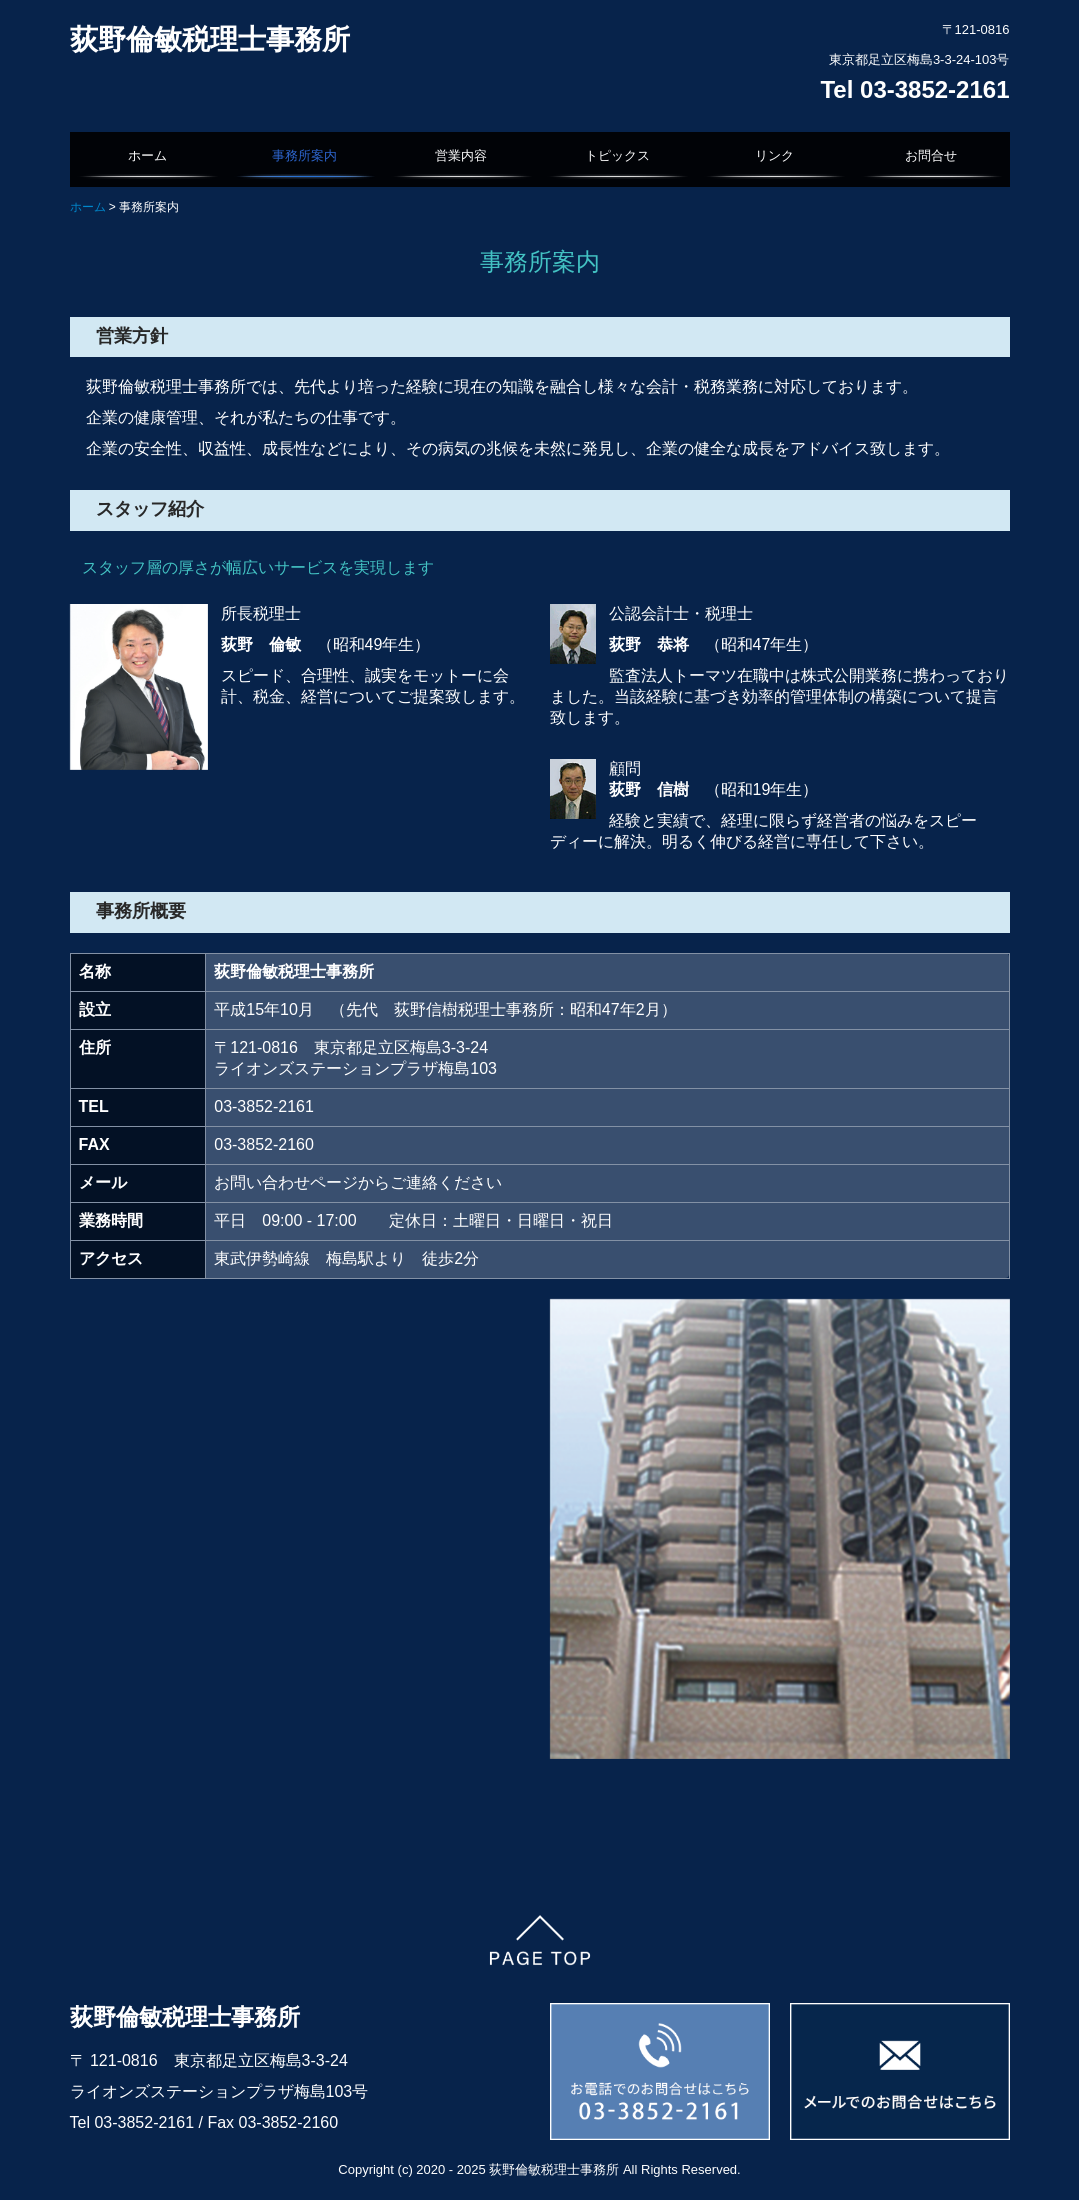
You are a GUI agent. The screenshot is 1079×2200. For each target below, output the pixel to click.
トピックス (617, 155)
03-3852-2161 (146, 2122)
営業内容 (461, 155)
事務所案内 (304, 155)
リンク (774, 155)
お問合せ (931, 155)
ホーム (147, 155)
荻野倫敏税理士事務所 (210, 39)
